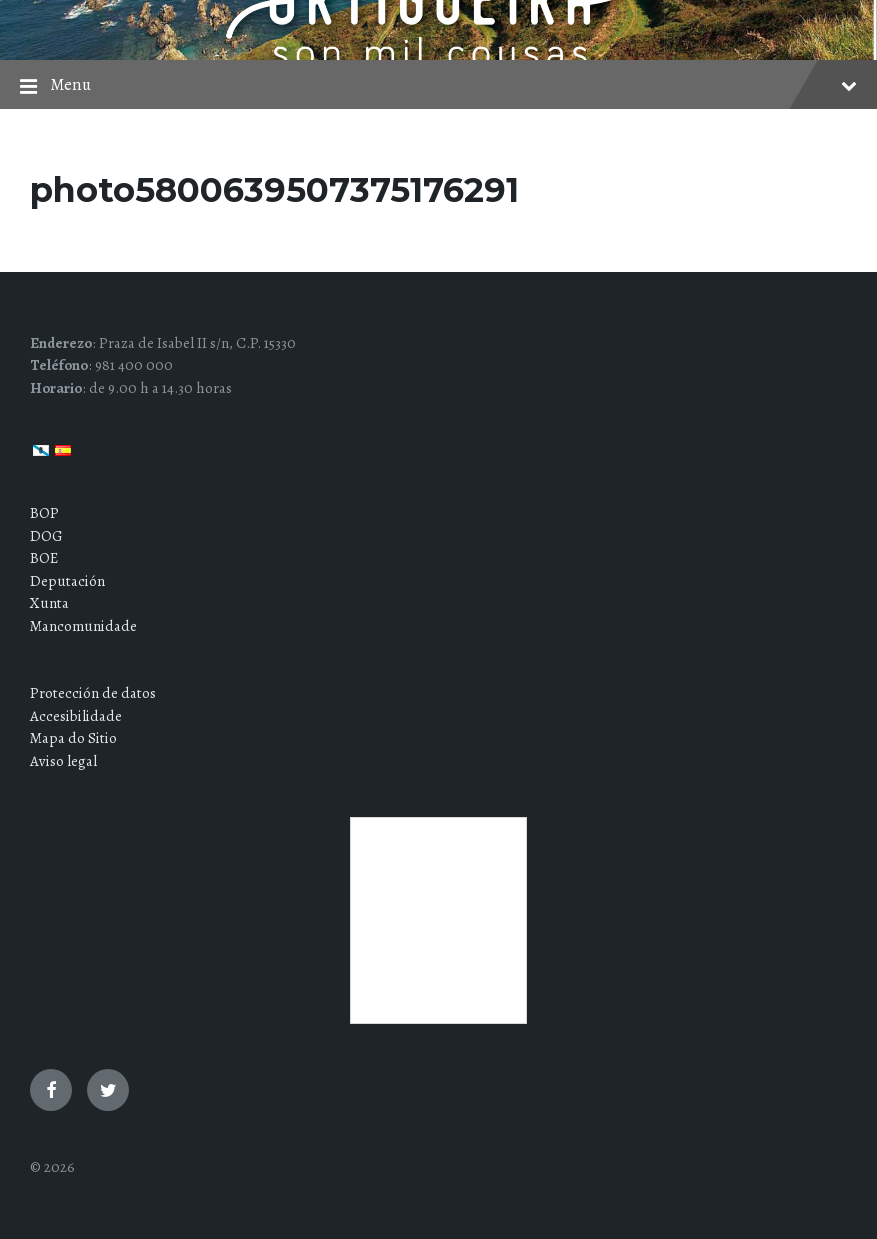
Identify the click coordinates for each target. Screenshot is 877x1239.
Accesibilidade (76, 716)
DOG (46, 536)
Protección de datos (93, 693)
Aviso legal (63, 761)
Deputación (67, 581)
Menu (438, 86)
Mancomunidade (83, 626)
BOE (44, 558)
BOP (44, 513)
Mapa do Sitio (73, 738)
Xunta (49, 603)
